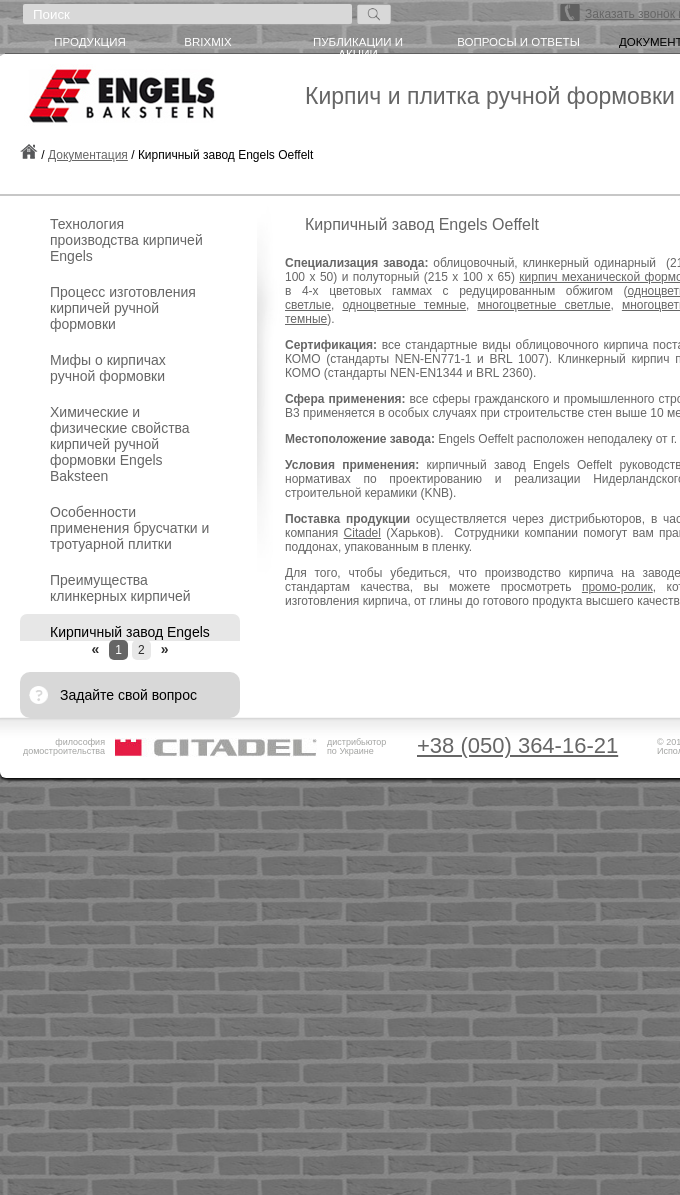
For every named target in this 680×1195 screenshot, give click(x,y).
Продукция (89, 42)
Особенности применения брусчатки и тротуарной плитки (129, 528)
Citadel (362, 533)
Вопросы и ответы (518, 42)
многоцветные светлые (543, 305)
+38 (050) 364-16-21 (517, 745)
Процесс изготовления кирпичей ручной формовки (123, 308)
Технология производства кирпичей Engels (126, 240)
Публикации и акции (358, 45)
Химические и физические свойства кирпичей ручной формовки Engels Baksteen (120, 444)
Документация (88, 155)
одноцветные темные (404, 305)
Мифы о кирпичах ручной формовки (108, 368)
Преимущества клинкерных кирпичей (120, 588)
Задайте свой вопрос (128, 695)
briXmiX (207, 42)
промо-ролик (617, 587)
